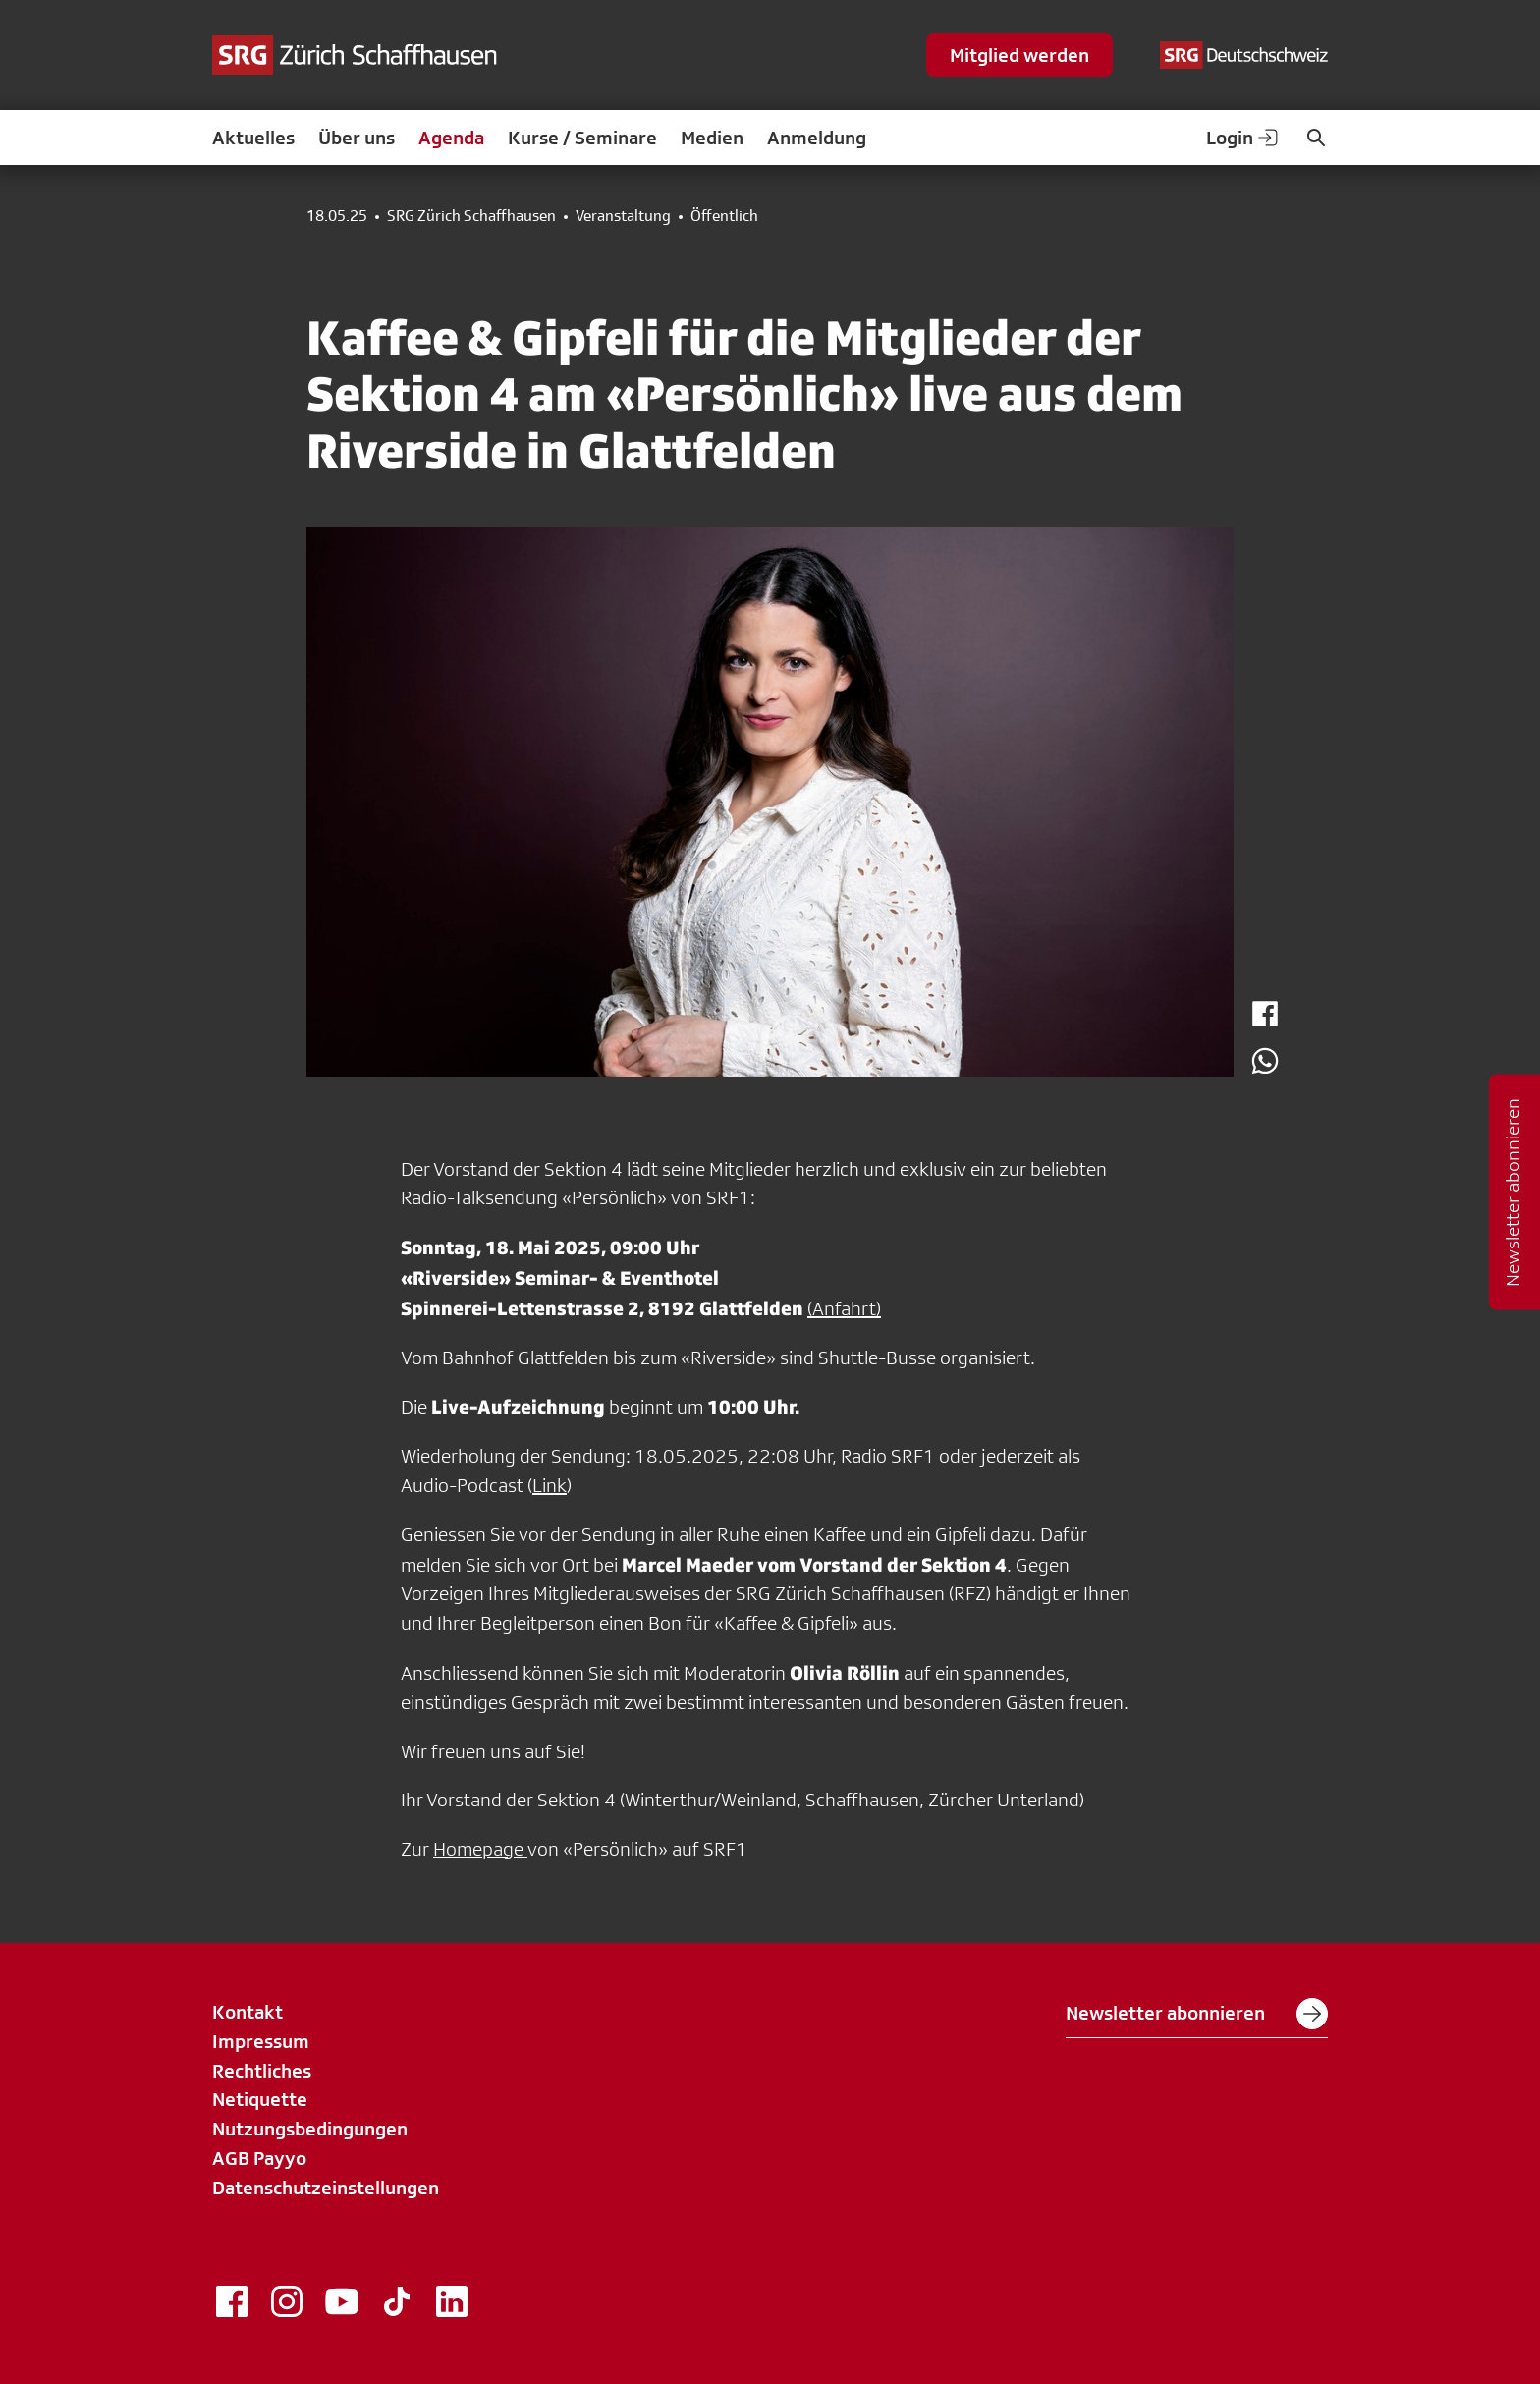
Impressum (260, 2041)
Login (1243, 137)
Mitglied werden (1019, 55)
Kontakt (247, 2012)
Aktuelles (253, 137)
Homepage (480, 1848)
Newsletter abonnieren (1197, 2013)
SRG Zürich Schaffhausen (471, 216)
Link (549, 1485)
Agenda (451, 137)
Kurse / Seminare (582, 137)
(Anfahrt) (844, 1308)
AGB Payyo (259, 2158)
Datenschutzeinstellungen (325, 2187)
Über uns (356, 137)
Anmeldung (816, 137)
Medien (712, 137)
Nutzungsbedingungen (310, 2128)
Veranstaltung (623, 216)
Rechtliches (261, 2070)
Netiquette (259, 2099)
